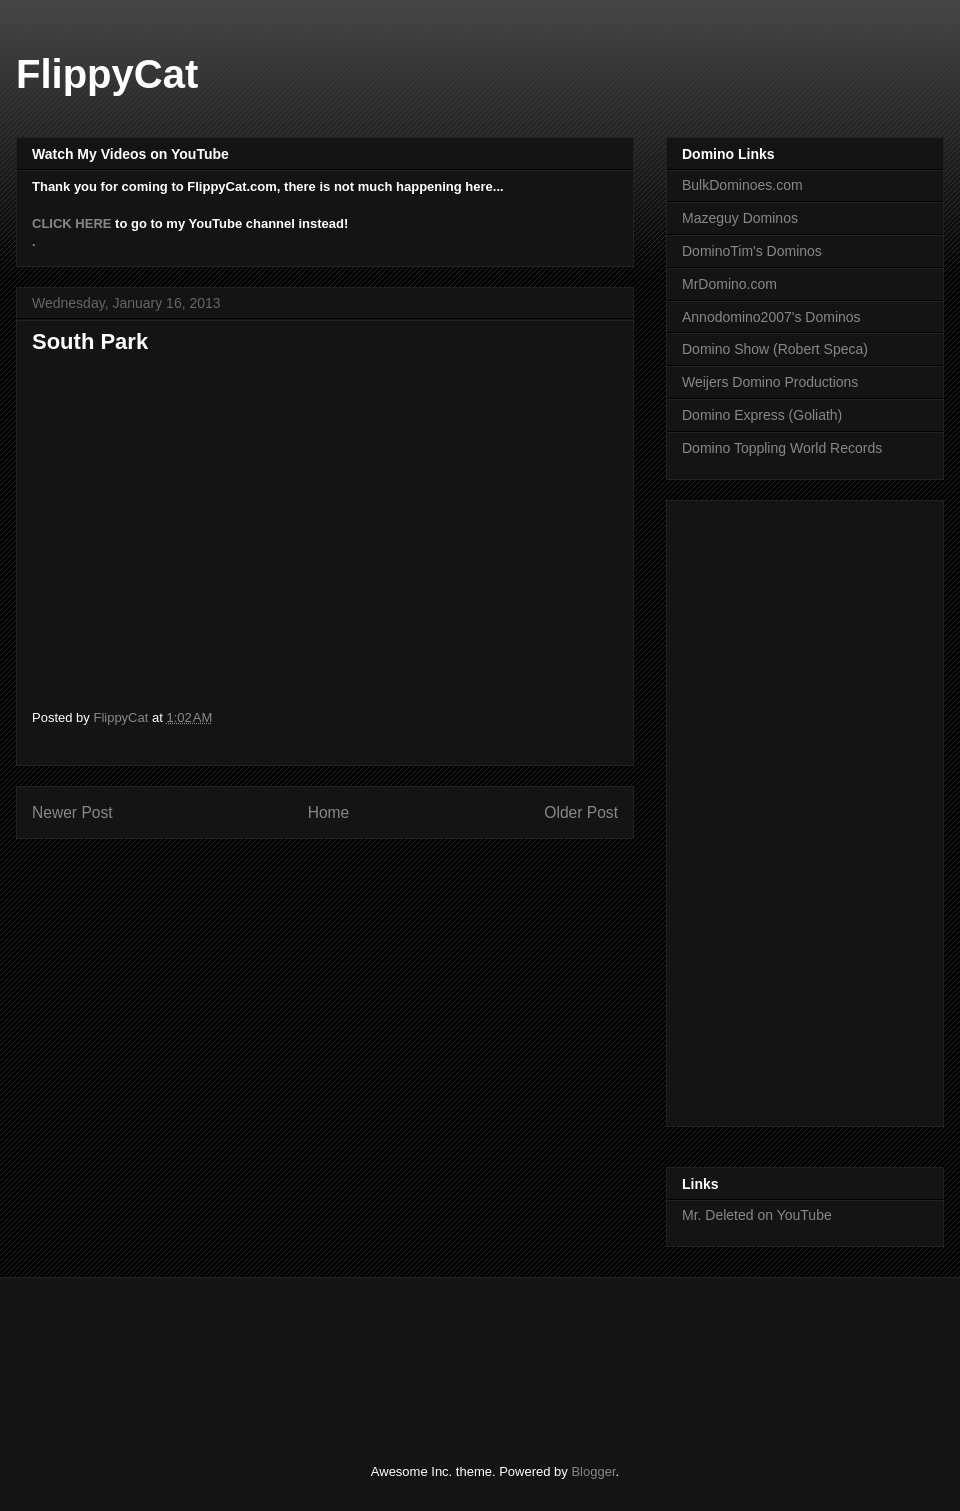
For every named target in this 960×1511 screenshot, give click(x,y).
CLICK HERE (71, 223)
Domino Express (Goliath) (762, 415)
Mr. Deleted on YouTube (757, 1215)
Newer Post (72, 812)
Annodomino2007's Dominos (771, 317)
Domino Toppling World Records (782, 448)
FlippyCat (107, 74)
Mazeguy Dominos (740, 218)
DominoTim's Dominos (752, 251)
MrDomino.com (729, 284)
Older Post (581, 812)
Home (329, 812)
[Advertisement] (394, 1353)
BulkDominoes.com (742, 185)
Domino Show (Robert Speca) (775, 349)
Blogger (593, 1471)
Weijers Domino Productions (770, 382)
